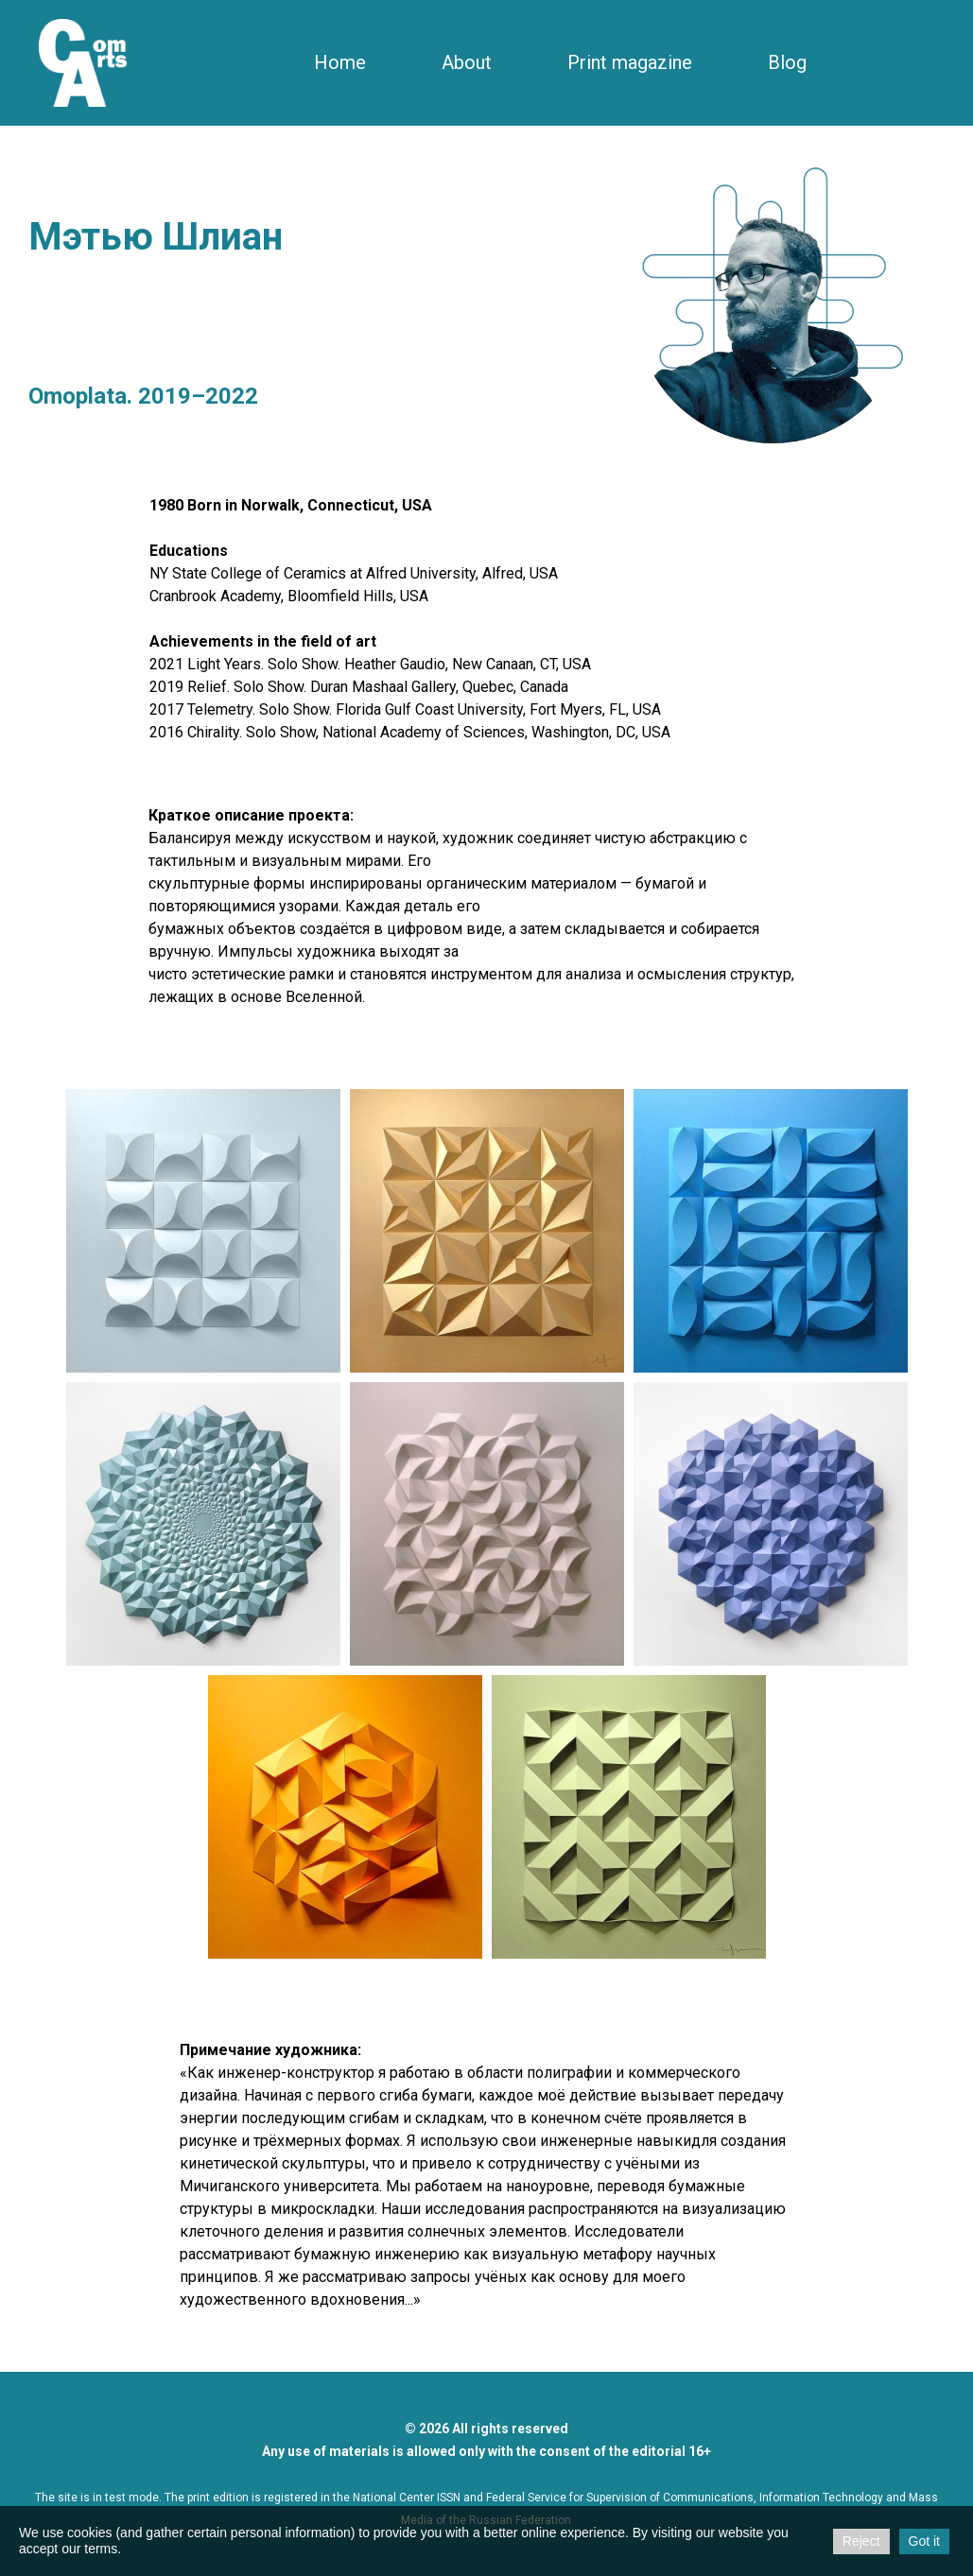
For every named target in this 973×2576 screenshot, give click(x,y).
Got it (924, 2541)
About (467, 62)
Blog (787, 62)
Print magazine (629, 62)
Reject (861, 2541)
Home (340, 62)
